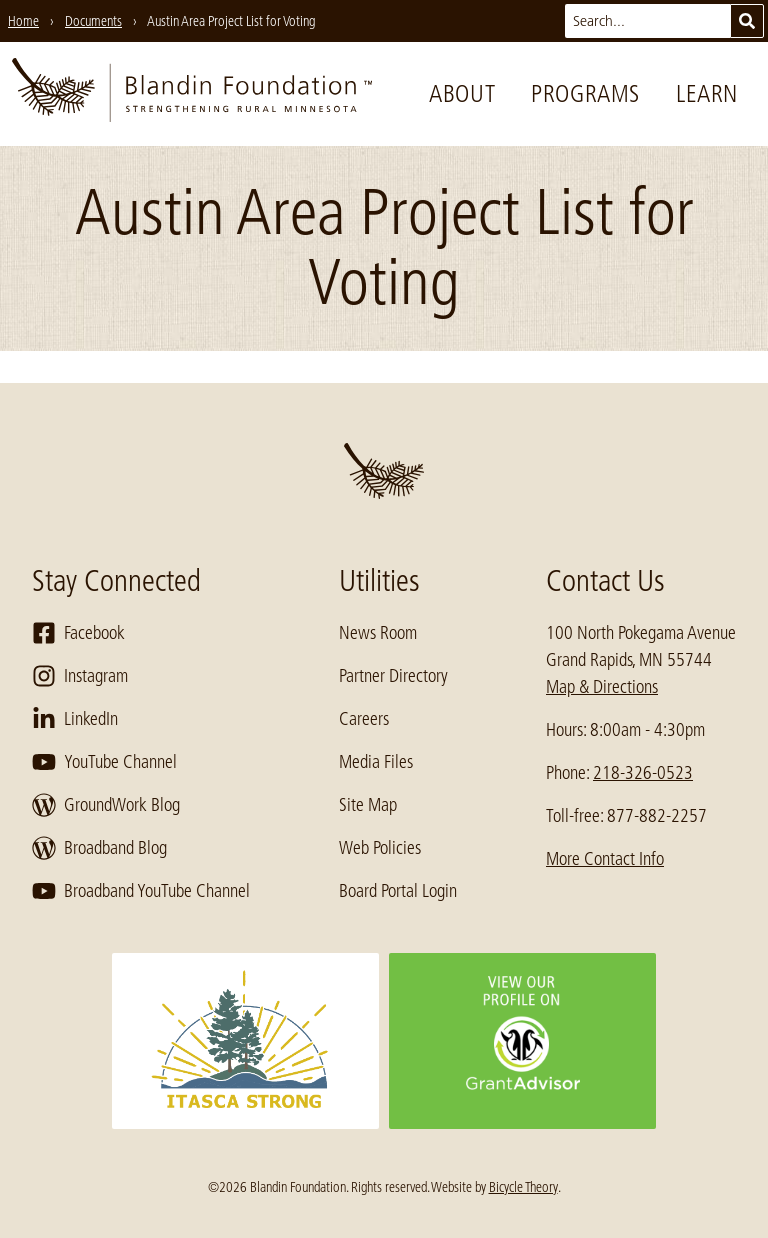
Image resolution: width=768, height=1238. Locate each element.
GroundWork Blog (106, 805)
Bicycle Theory (523, 1187)
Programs (585, 93)
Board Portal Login (398, 891)
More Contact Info (605, 859)
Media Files (376, 762)
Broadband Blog (99, 848)
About (462, 93)
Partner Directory (393, 676)
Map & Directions (602, 687)
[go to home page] (192, 94)
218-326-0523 (643, 773)
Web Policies (380, 848)
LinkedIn (75, 719)
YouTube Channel (104, 762)
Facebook (78, 633)
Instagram (80, 676)
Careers (364, 719)
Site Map (368, 805)
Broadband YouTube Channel (141, 891)
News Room (378, 633)
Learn (707, 93)
